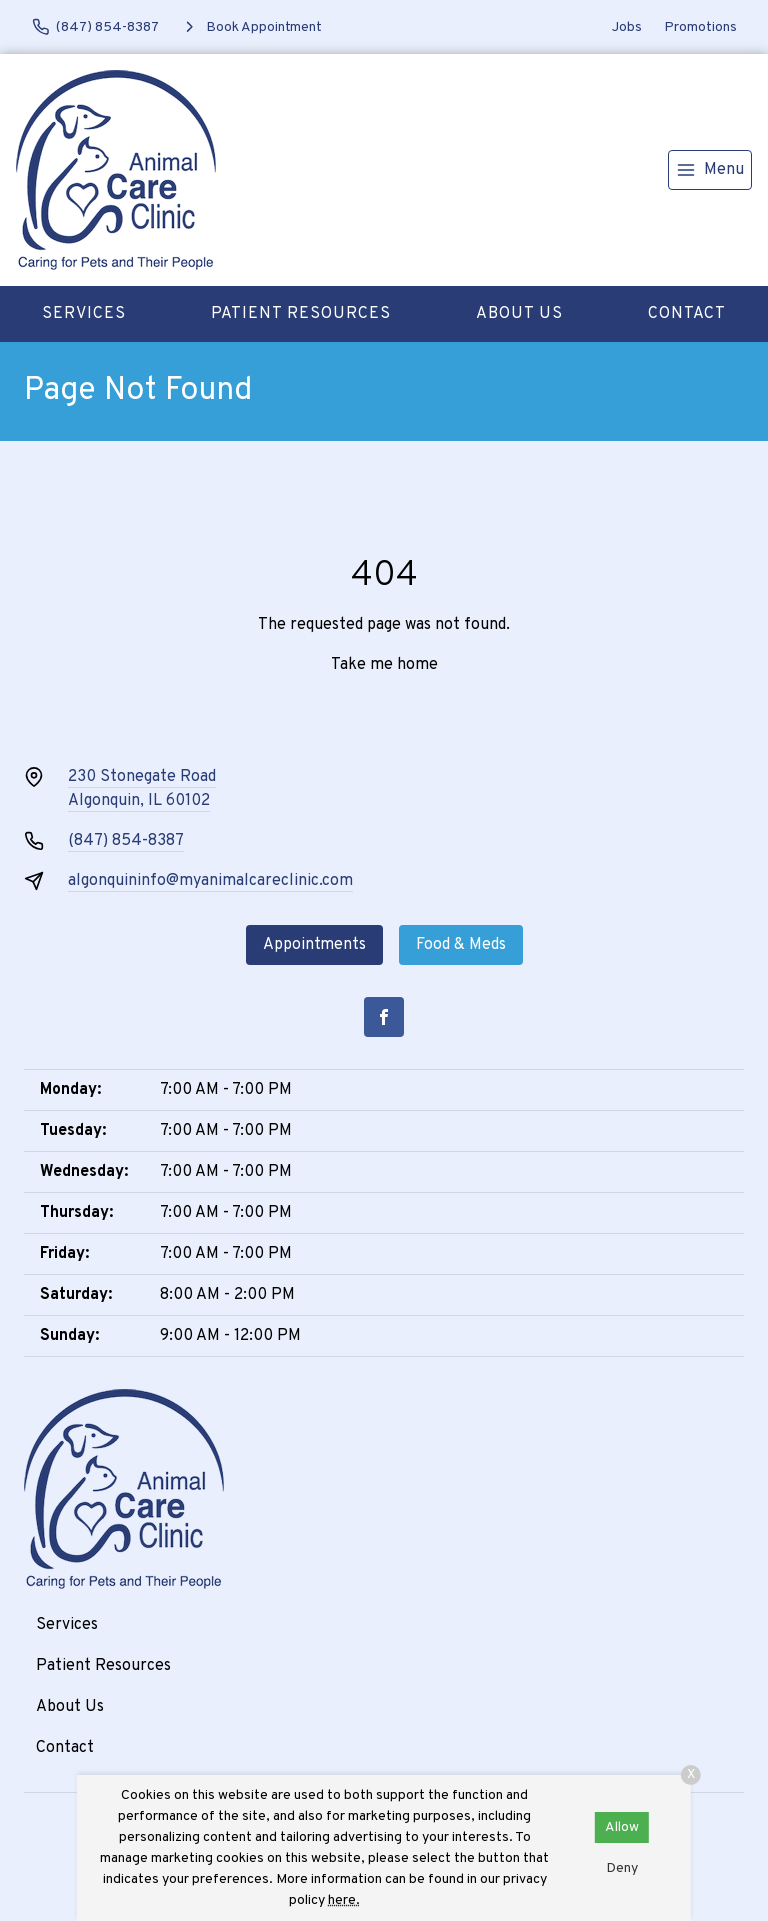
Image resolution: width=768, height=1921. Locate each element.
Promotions (700, 27)
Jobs (627, 27)
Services (84, 314)
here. (344, 1900)
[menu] (710, 170)
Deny (622, 1868)
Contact (687, 314)
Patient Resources (301, 314)
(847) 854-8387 (126, 841)
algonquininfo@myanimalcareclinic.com (210, 881)
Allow (622, 1827)
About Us (519, 314)
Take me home (384, 665)
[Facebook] (384, 1017)
